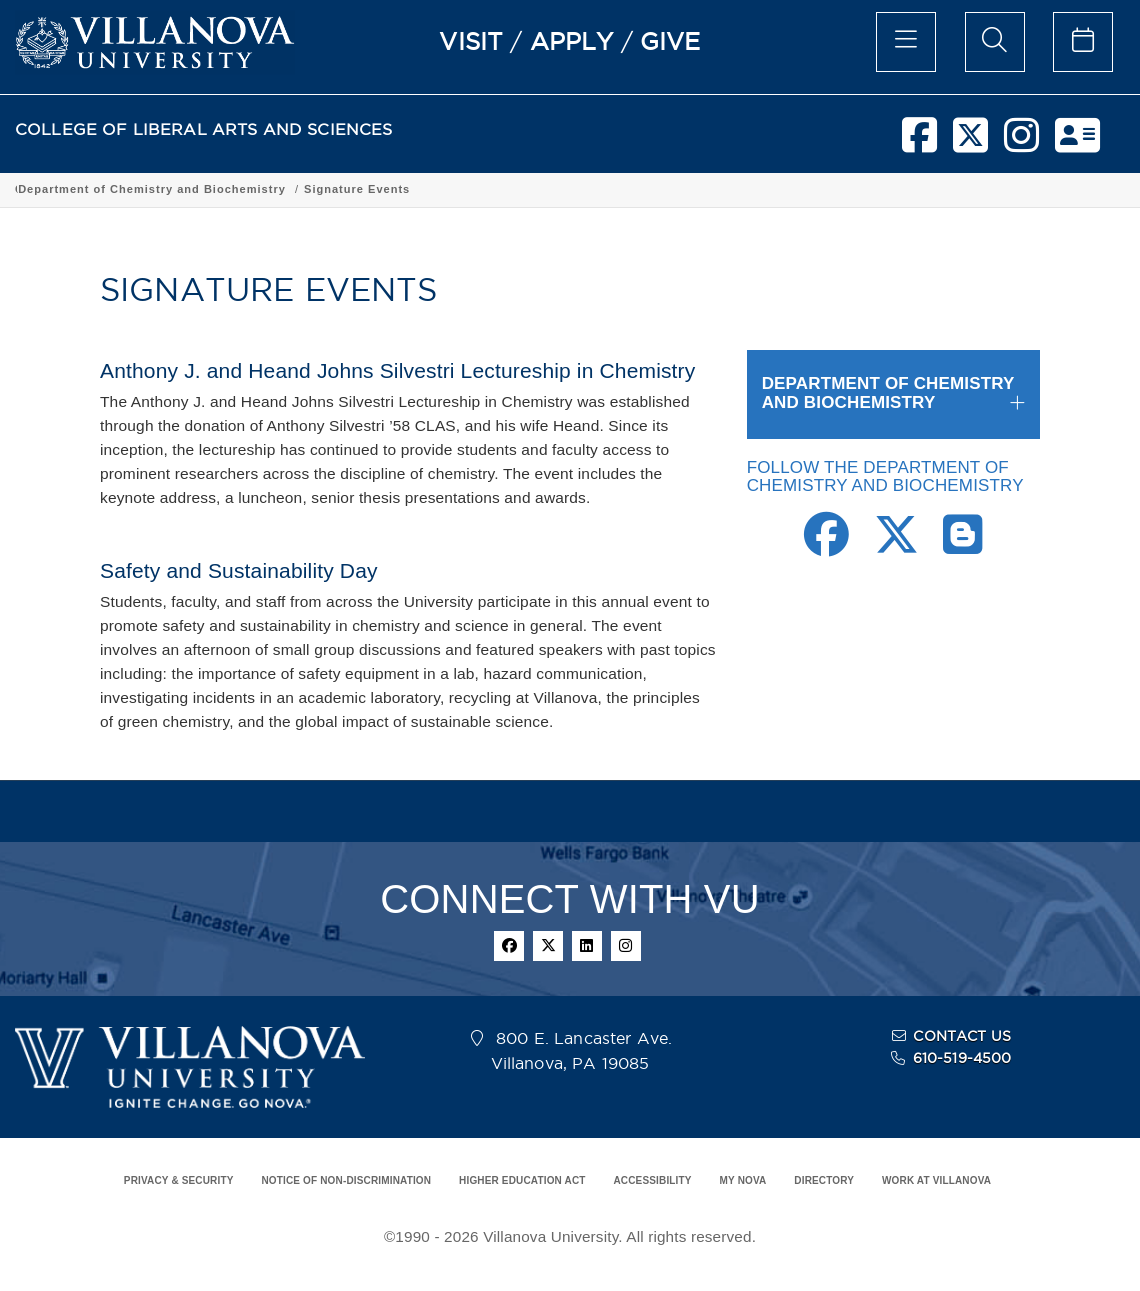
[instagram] (1021, 143)
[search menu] (995, 42)
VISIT (471, 41)
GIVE (670, 41)
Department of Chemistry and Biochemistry (536, 189)
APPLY (572, 41)
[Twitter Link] (896, 545)
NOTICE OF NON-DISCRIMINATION (346, 1180)
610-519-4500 (962, 1058)
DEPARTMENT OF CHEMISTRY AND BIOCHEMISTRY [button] (888, 393)
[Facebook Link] (826, 545)
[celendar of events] (1083, 42)
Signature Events (741, 189)
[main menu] (906, 42)
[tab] (893, 393)
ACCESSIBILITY (652, 1180)
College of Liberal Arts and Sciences (128, 189)
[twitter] (970, 143)
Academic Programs (322, 189)
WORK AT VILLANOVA (936, 1180)
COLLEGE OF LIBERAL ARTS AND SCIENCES (204, 129)
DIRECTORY (824, 1180)
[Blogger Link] (962, 545)
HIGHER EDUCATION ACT (522, 1180)
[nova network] (1077, 143)
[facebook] (919, 143)
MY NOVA (743, 1180)
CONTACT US (962, 1036)
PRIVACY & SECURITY (179, 1180)
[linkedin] (587, 946)
